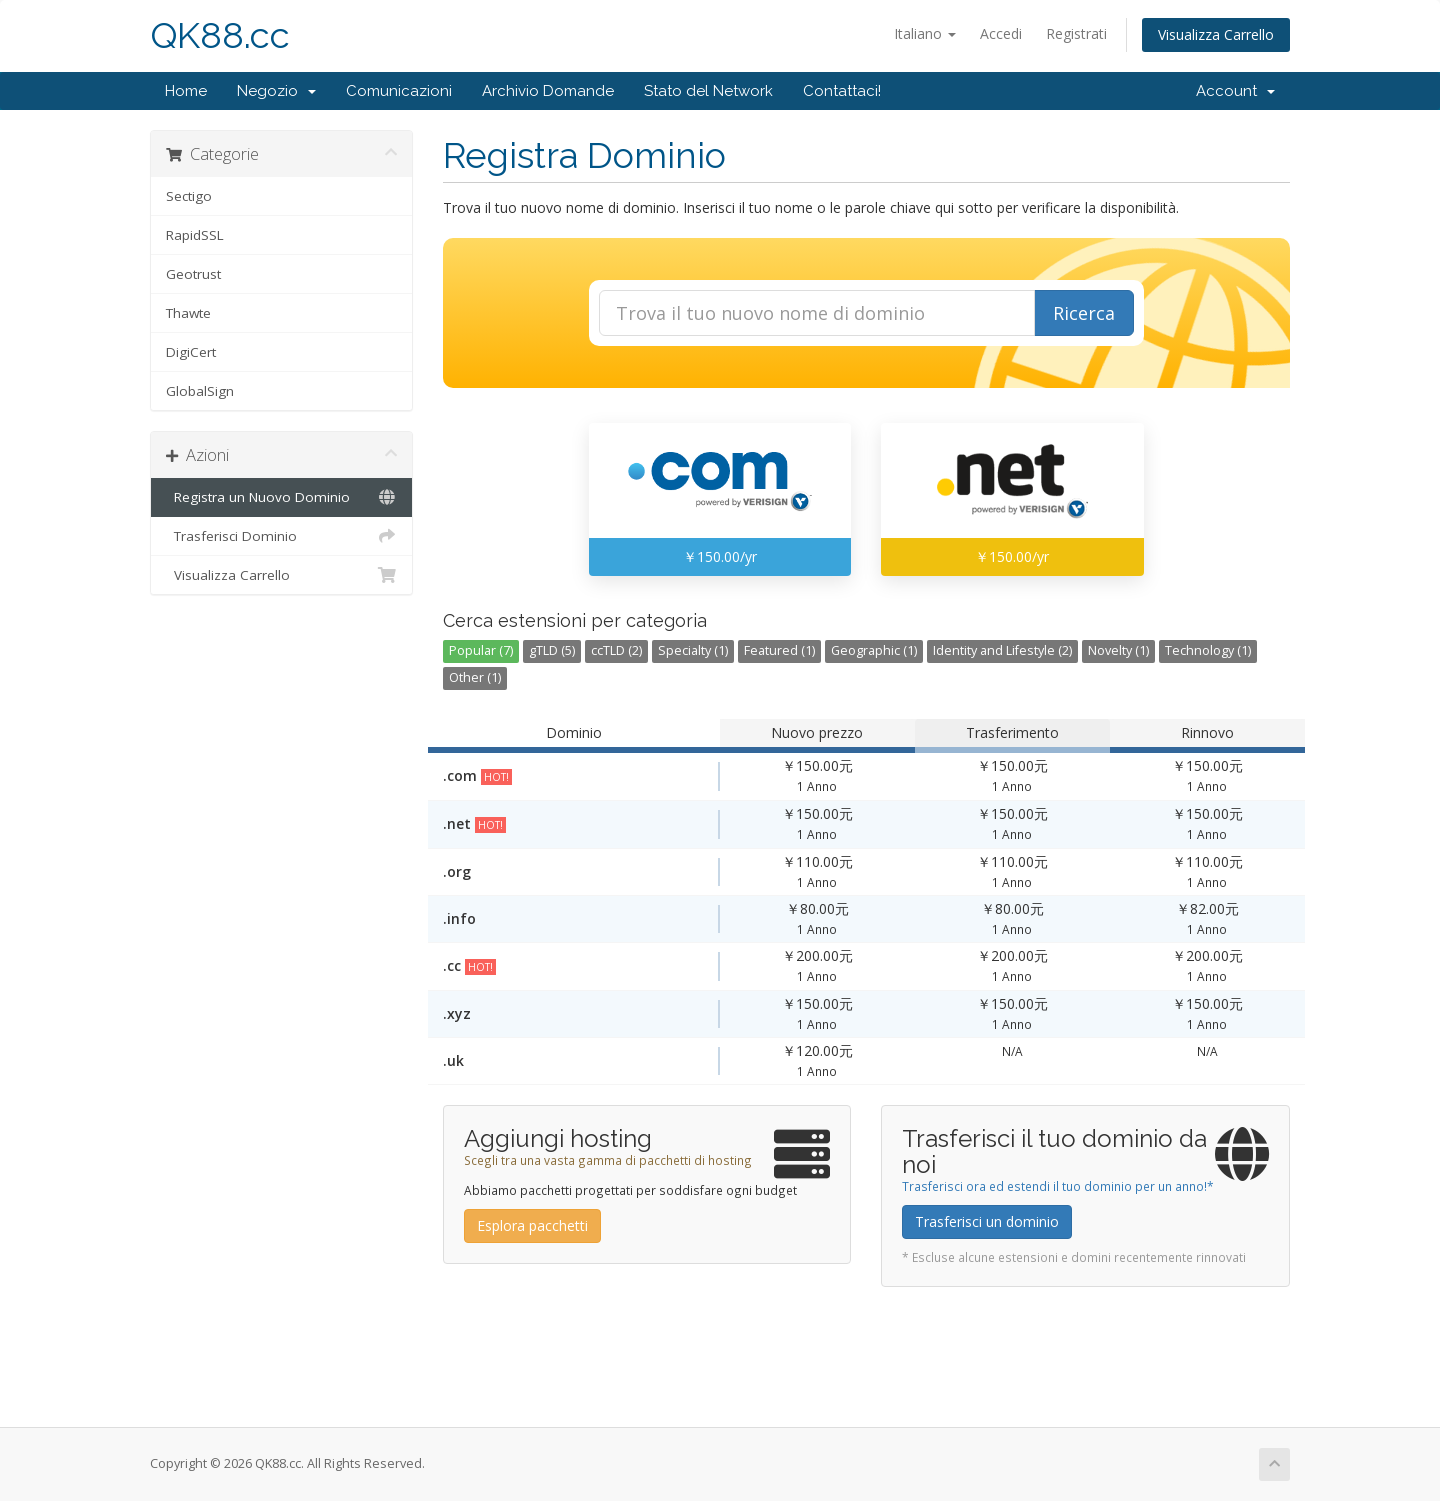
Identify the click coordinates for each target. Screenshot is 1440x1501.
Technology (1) (1208, 650)
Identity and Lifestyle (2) (1002, 650)
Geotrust (193, 274)
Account (1235, 91)
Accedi (1001, 33)
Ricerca (1084, 313)
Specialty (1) (693, 650)
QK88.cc (220, 35)
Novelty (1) (1118, 650)
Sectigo (189, 196)
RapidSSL (195, 235)
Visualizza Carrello (1216, 34)
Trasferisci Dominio (281, 536)
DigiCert (191, 352)
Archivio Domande (548, 91)
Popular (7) (481, 650)
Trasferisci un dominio (987, 1221)
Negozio (276, 91)
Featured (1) (779, 650)
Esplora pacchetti (532, 1225)
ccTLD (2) (616, 650)
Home (186, 91)
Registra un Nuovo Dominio (281, 497)
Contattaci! (842, 91)
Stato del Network (708, 91)
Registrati (1076, 33)
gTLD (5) (552, 650)
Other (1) (475, 677)
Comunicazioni (399, 91)
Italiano (925, 33)
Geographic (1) (874, 650)
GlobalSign (200, 391)
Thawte (188, 313)
